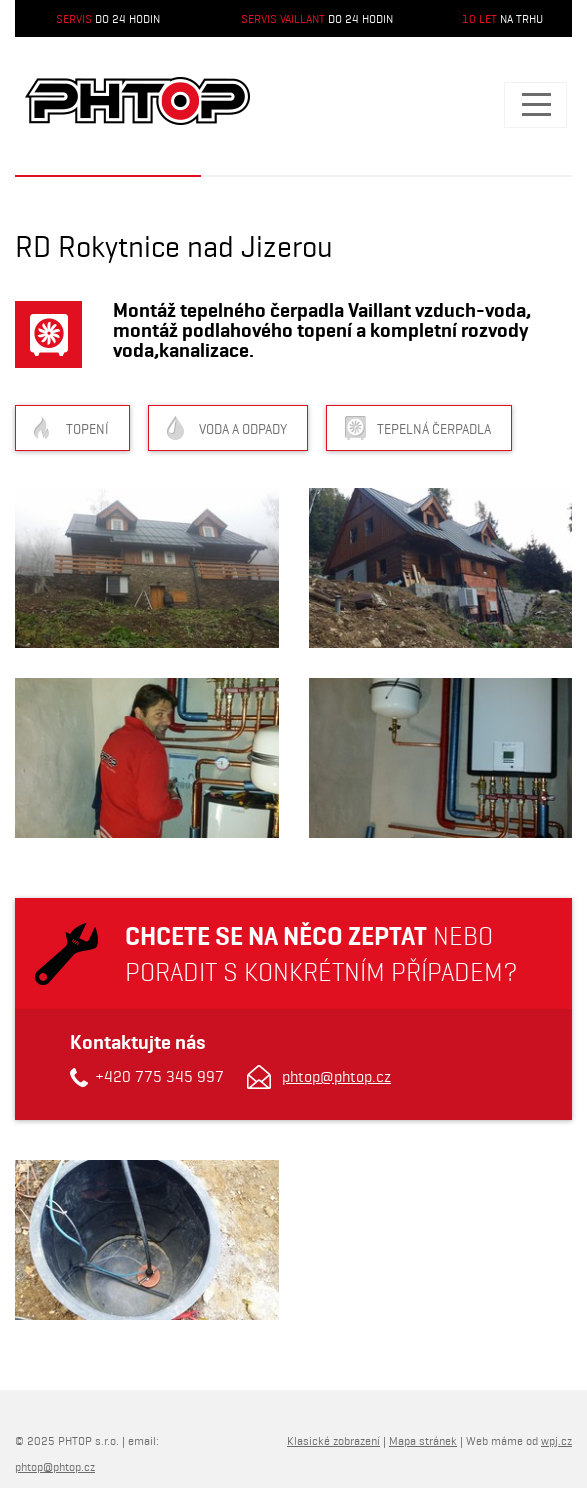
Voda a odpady (243, 429)
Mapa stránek (423, 1440)
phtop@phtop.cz (336, 1076)
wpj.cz (556, 1440)
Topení (87, 429)
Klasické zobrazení (333, 1440)
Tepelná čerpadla (434, 429)
